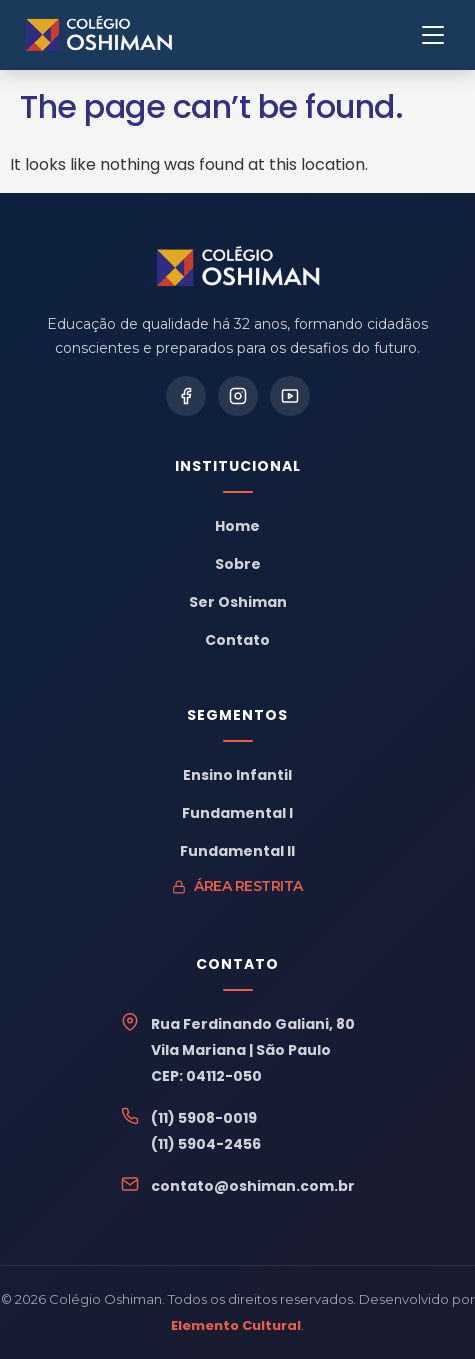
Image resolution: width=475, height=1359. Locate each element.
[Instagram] (238, 396)
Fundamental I (237, 813)
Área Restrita (237, 886)
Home (237, 526)
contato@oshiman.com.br (253, 1186)
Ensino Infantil (237, 775)
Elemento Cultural (236, 1325)
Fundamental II (237, 851)
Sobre (238, 564)
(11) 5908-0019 (204, 1118)
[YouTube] (290, 396)
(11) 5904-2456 (206, 1144)
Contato (237, 640)
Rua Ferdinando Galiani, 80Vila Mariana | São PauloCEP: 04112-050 (253, 1050)
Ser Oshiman (238, 602)
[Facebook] (186, 396)
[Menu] (433, 35)
